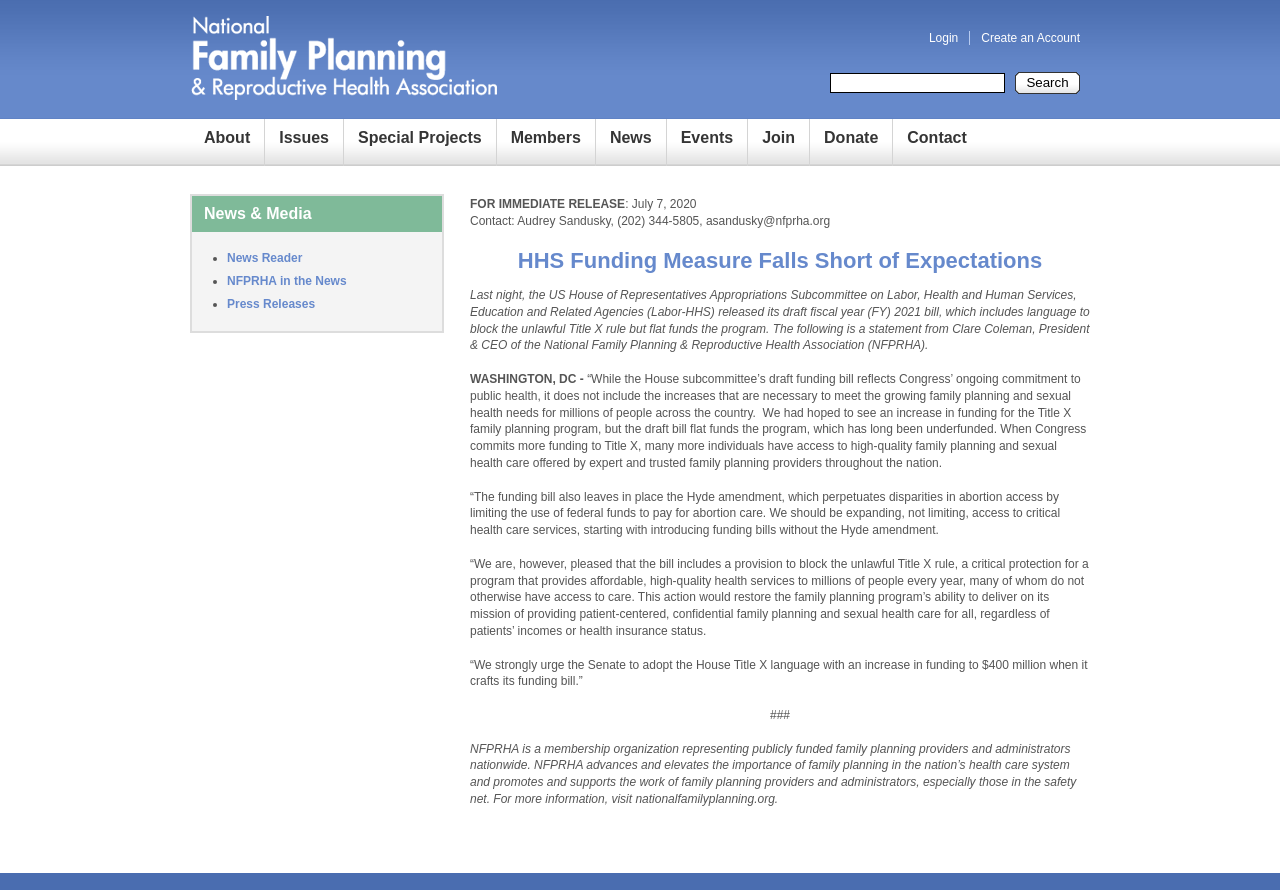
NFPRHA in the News (287, 281)
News (631, 137)
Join (778, 137)
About (227, 137)
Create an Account (1030, 38)
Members (546, 137)
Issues (304, 137)
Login (943, 38)
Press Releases (271, 304)
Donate (851, 137)
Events (707, 137)
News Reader (264, 258)
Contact (937, 137)
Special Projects (420, 137)
